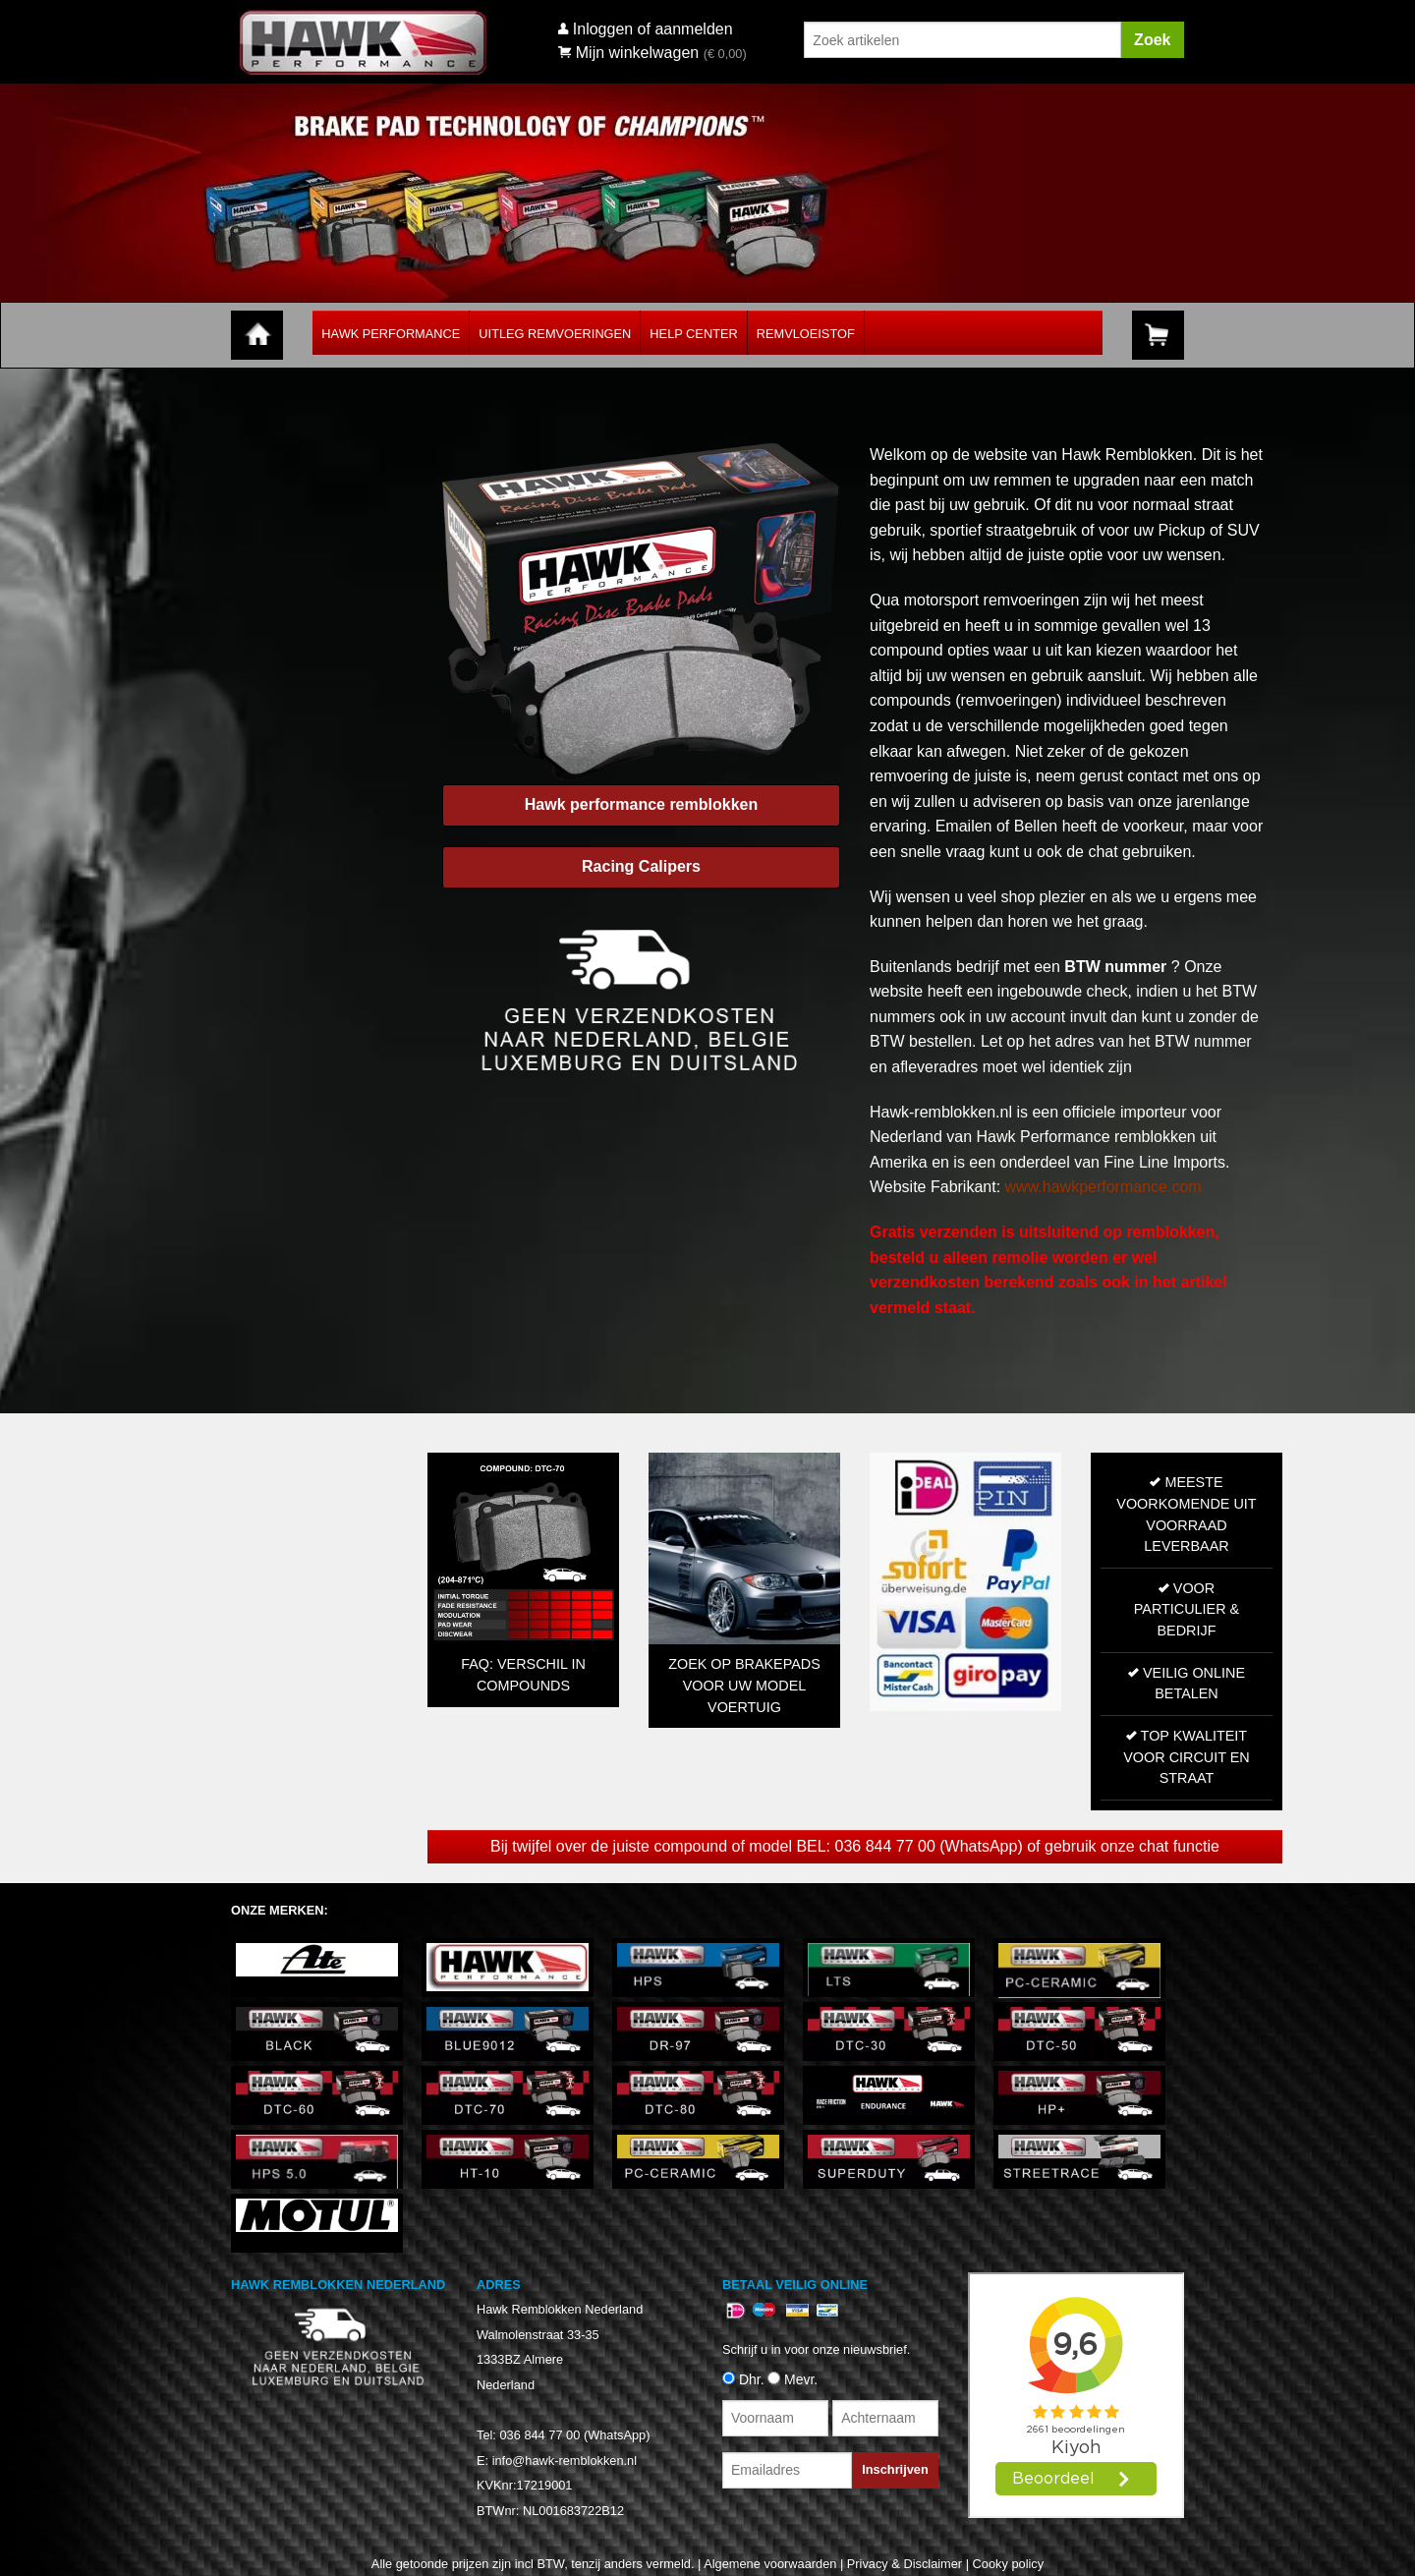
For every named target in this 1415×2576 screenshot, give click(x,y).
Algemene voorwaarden (770, 2563)
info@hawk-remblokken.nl (564, 2459)
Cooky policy (1009, 2563)
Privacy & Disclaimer (904, 2563)
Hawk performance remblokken (641, 804)
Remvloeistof (806, 333)
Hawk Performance (390, 333)
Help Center (693, 333)
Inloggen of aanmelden (653, 29)
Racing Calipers (641, 866)
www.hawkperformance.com (1103, 1186)
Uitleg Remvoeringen (555, 333)
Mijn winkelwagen (628, 52)
